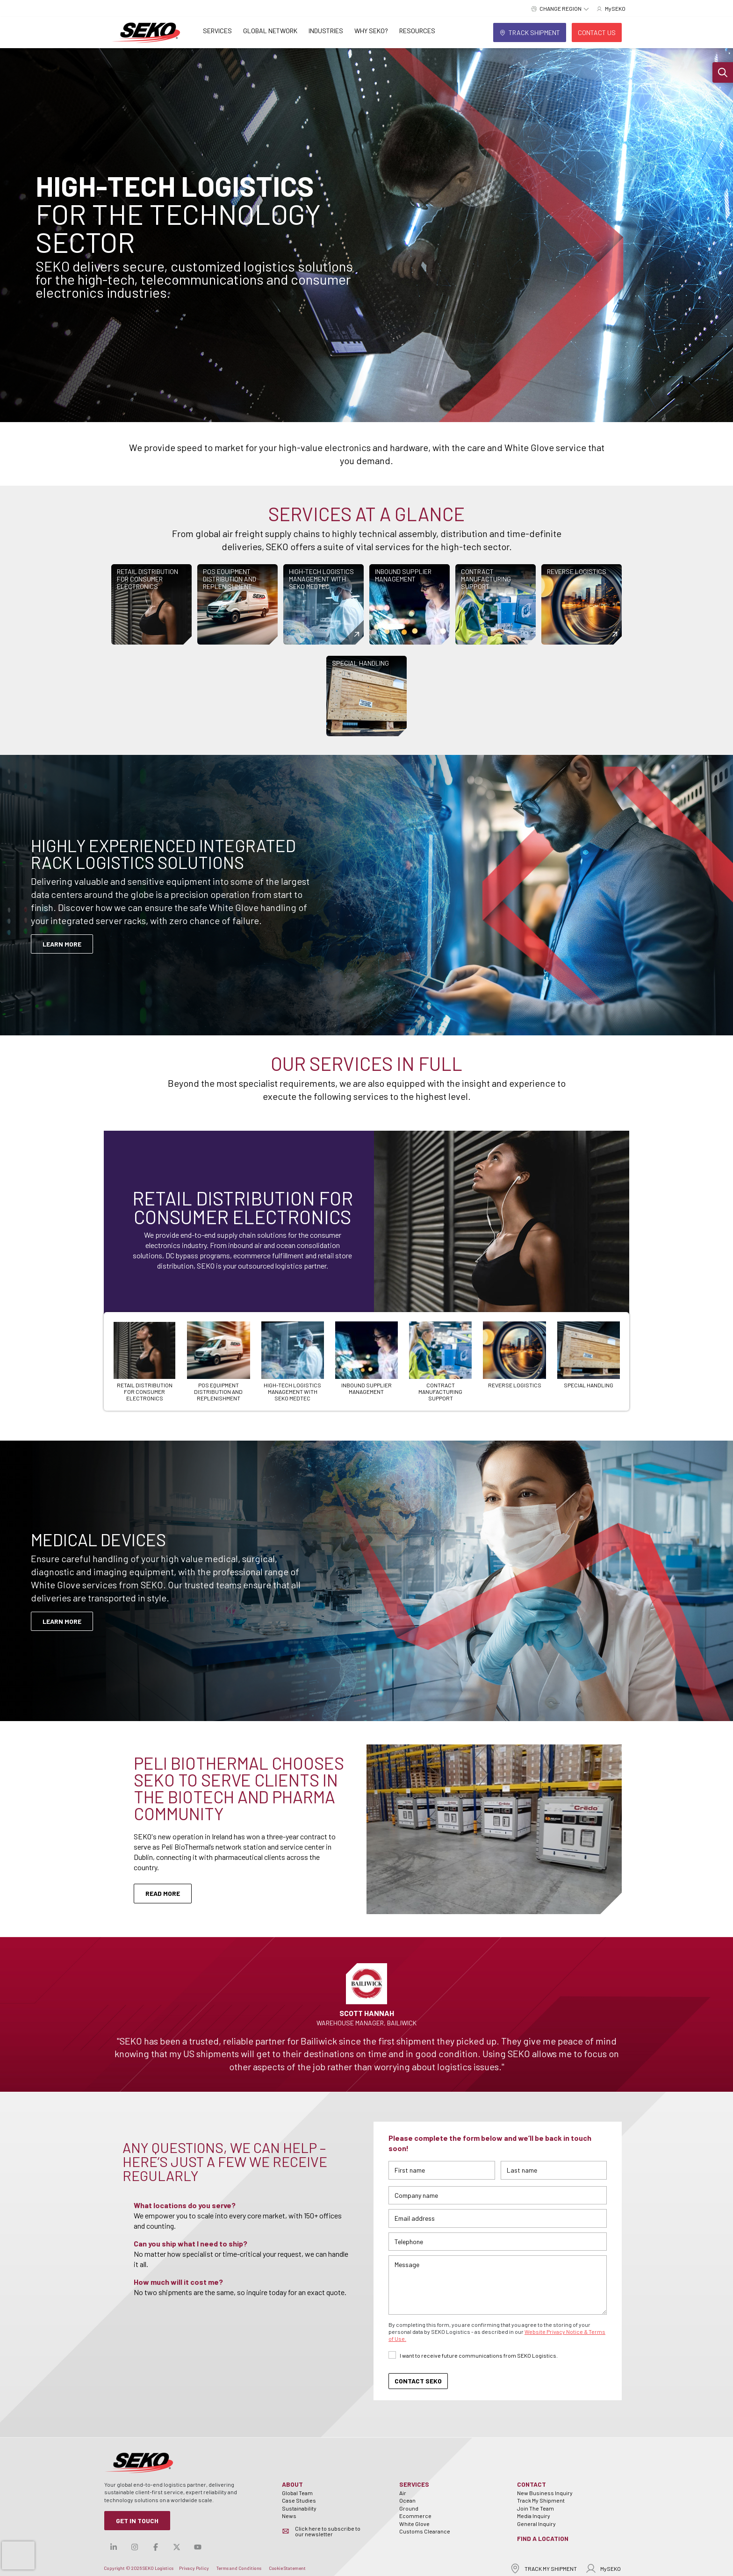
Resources (417, 31)
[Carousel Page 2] (218, 1361)
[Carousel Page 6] (514, 1355)
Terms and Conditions (238, 2568)
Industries (326, 31)
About (292, 2484)
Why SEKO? (371, 31)
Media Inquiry (533, 2515)
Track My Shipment (541, 2500)
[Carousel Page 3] (292, 1361)
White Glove (414, 2523)
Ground (408, 2508)
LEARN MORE (62, 944)
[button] (722, 72)
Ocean (407, 2500)
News (289, 2515)
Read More (162, 1893)
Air (402, 2493)
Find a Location (542, 2538)
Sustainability (299, 2508)
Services (217, 31)
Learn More (62, 1621)
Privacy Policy (194, 2568)
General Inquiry (536, 2523)
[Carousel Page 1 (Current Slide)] (144, 1361)
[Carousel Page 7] (588, 1355)
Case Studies (299, 2500)
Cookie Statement (287, 2568)
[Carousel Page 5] (440, 1361)
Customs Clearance (424, 2531)
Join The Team (535, 2508)
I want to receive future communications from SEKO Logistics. (479, 2355)
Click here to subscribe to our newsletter (327, 2531)
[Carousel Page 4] (366, 1358)
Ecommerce (415, 2515)
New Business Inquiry (545, 2493)
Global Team (297, 2493)
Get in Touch (137, 2521)
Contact (531, 2484)
